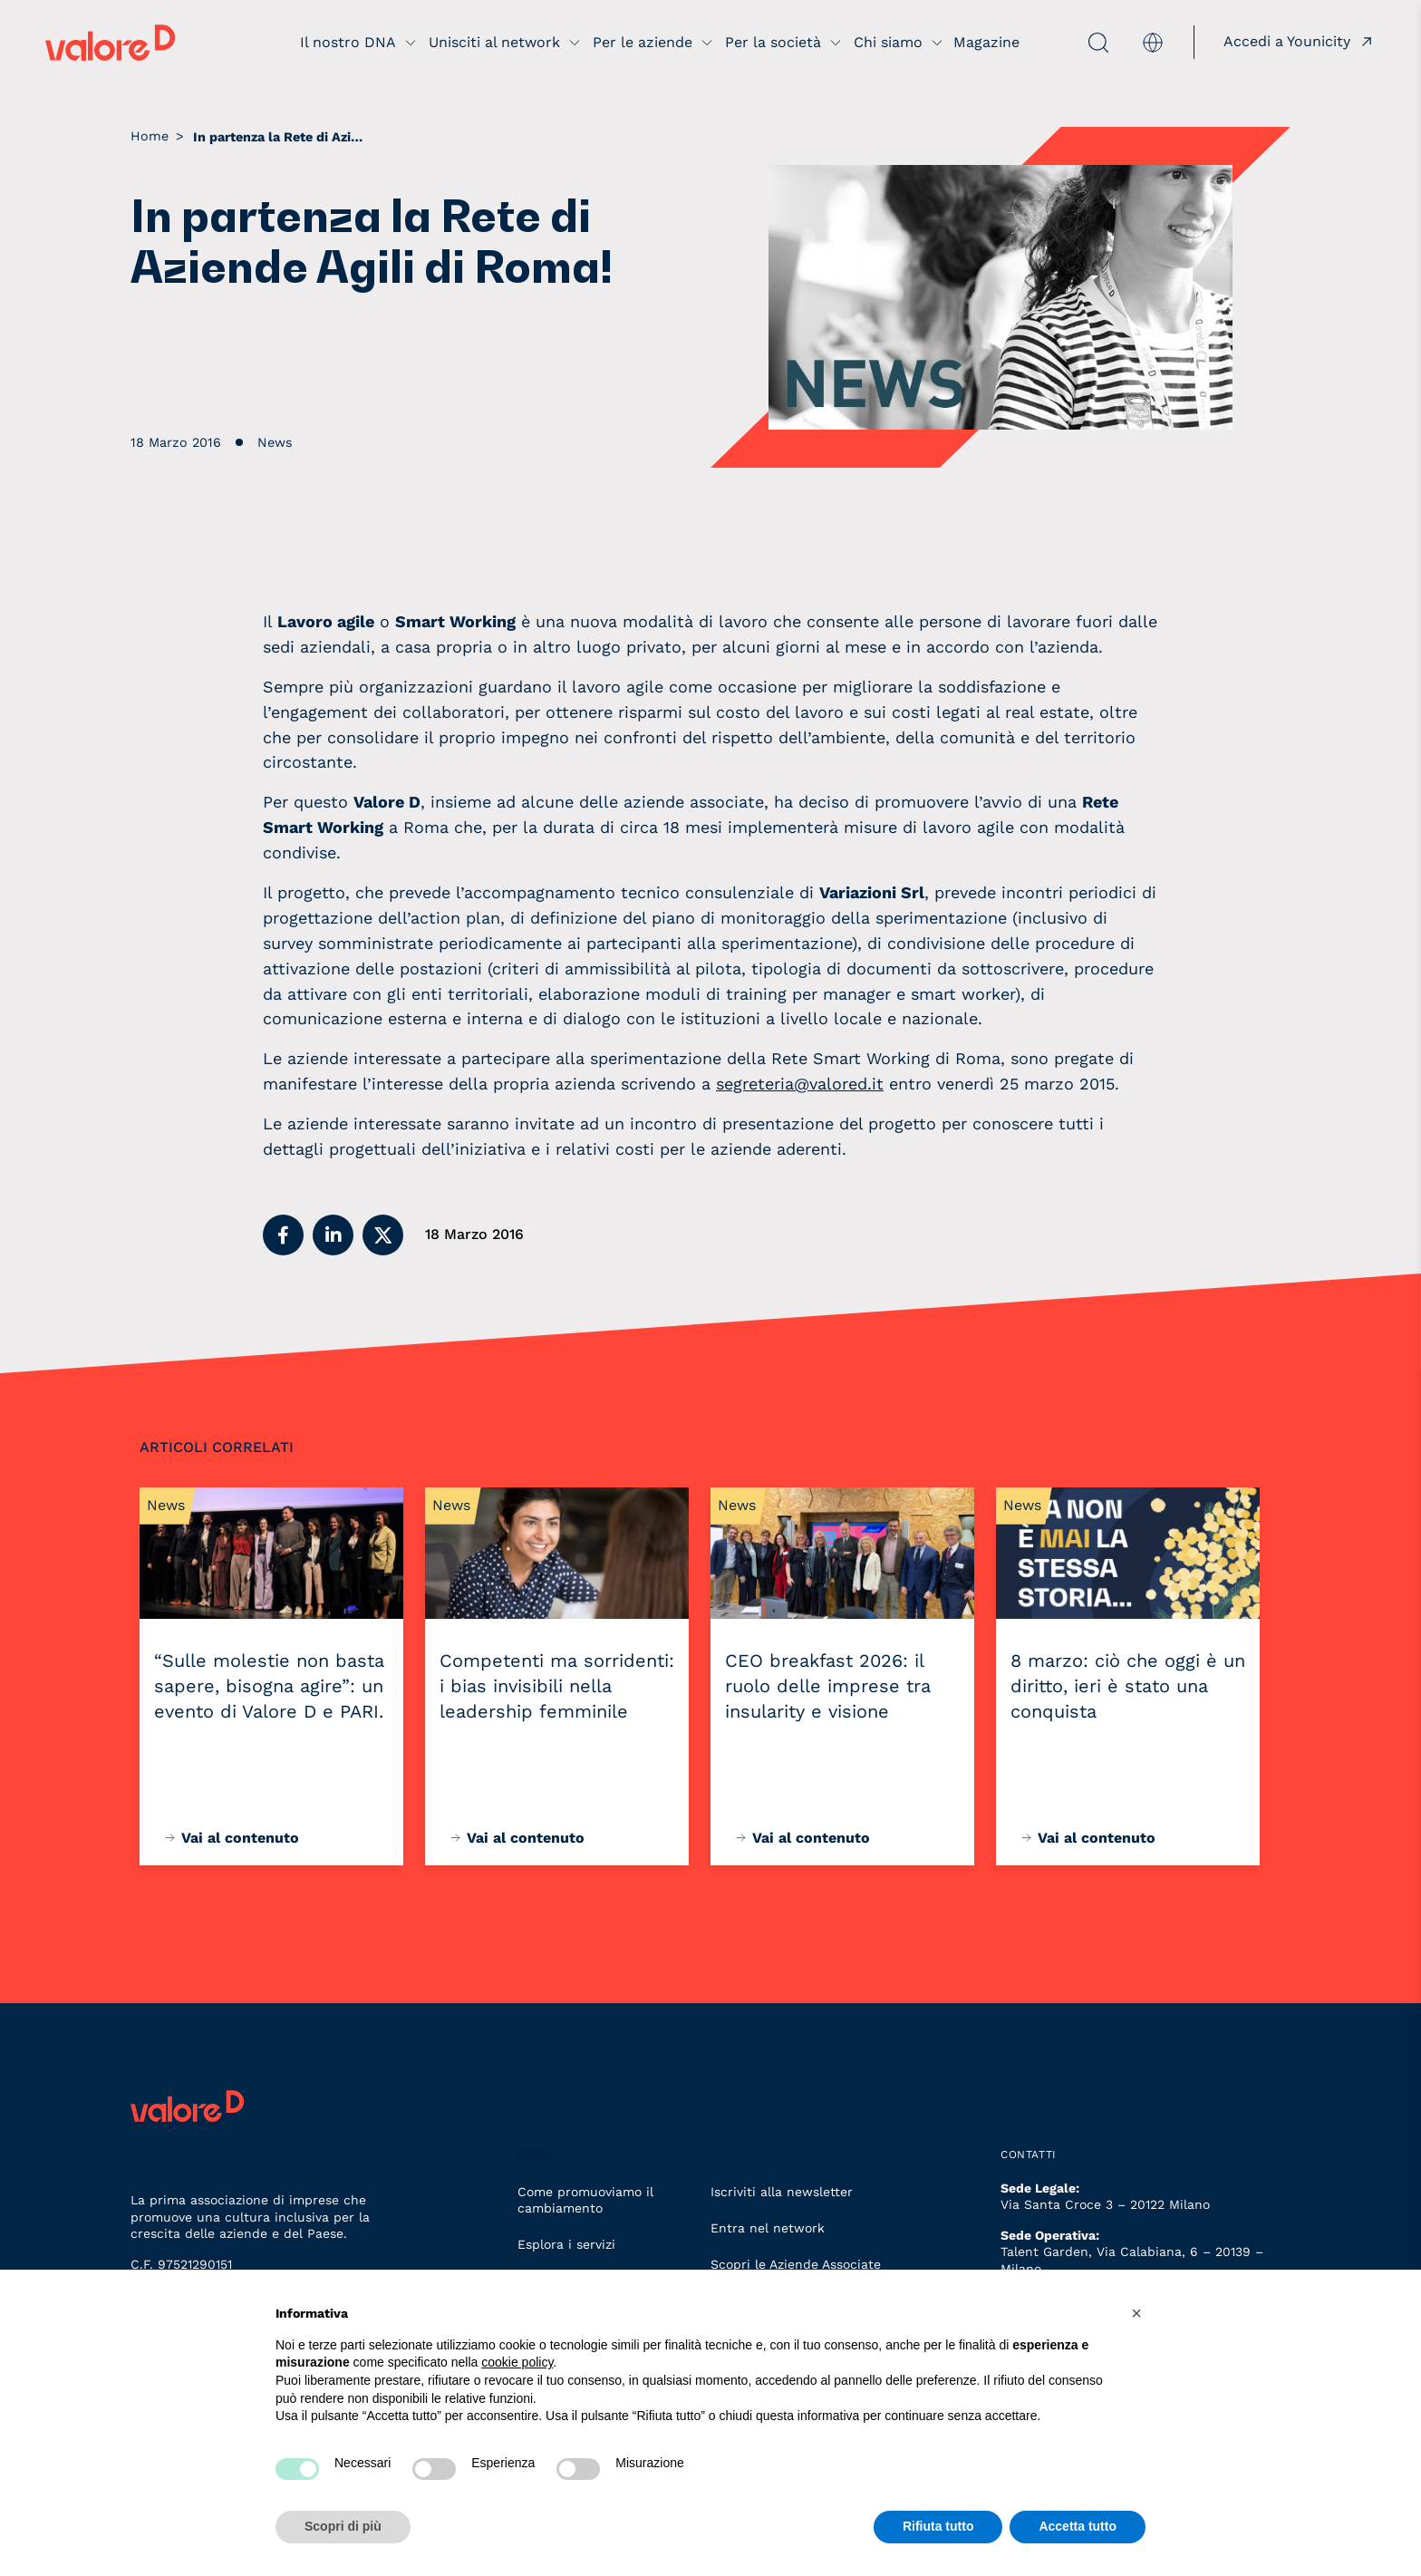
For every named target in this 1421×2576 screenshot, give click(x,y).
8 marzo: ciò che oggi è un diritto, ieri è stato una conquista (1127, 1686)
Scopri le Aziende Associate (795, 2264)
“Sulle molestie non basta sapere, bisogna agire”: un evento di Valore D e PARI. (269, 1686)
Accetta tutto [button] (1077, 2526)
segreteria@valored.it (800, 1083)
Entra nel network (767, 2228)
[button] (283, 1235)
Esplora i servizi (566, 2244)
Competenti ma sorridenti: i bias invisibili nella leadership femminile (557, 1686)
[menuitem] (1152, 42)
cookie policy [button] (517, 2362)
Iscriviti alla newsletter (781, 2191)
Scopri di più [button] (343, 2526)
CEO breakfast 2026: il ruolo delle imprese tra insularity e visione (828, 1686)
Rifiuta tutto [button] (938, 2526)
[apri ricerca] (1066, 42)
